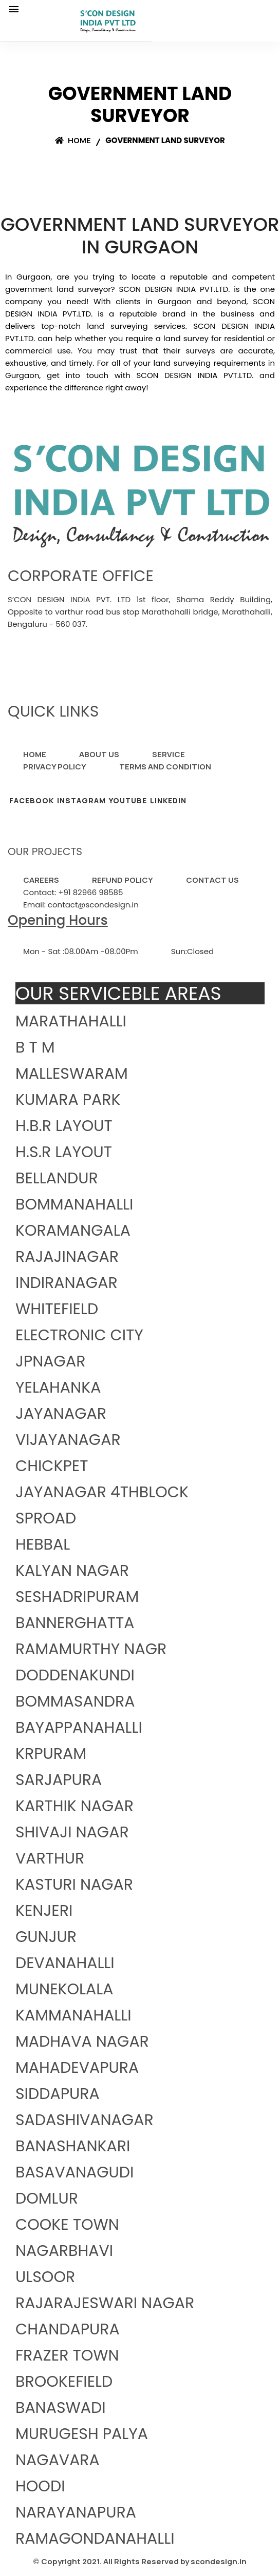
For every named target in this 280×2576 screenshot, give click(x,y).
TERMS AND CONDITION (165, 766)
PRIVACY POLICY (54, 766)
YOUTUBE (128, 800)
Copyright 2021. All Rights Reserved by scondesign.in (144, 2561)
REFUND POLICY (122, 880)
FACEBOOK (31, 800)
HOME (34, 754)
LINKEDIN (168, 800)
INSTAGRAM (81, 800)
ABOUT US (99, 754)
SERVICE (168, 754)
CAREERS (41, 880)
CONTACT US (212, 880)
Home (73, 140)
